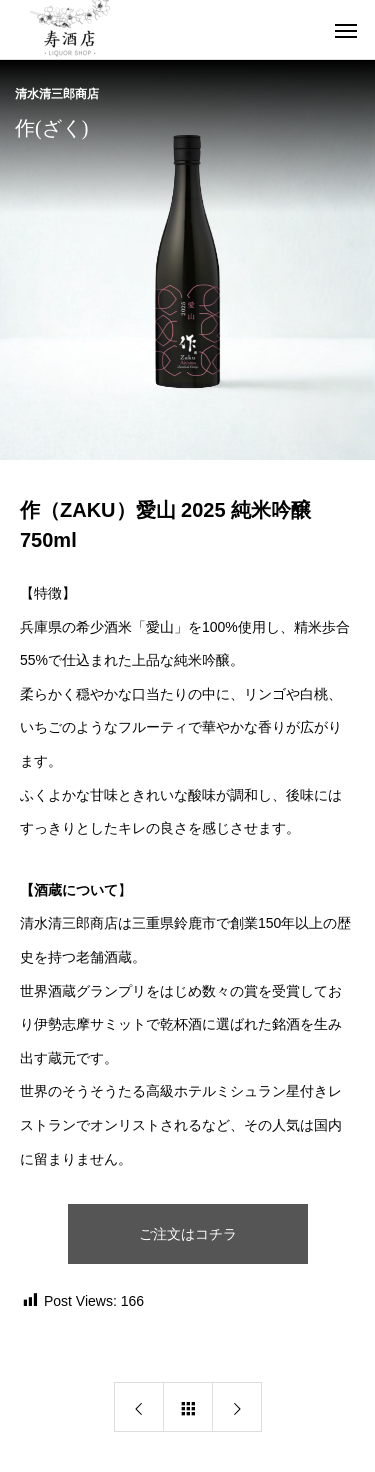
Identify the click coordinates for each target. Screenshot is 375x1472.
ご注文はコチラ (188, 1234)
